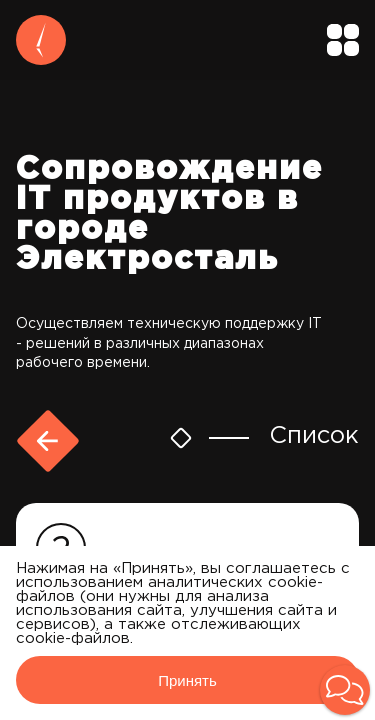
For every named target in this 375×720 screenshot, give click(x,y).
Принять (187, 680)
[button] (345, 690)
